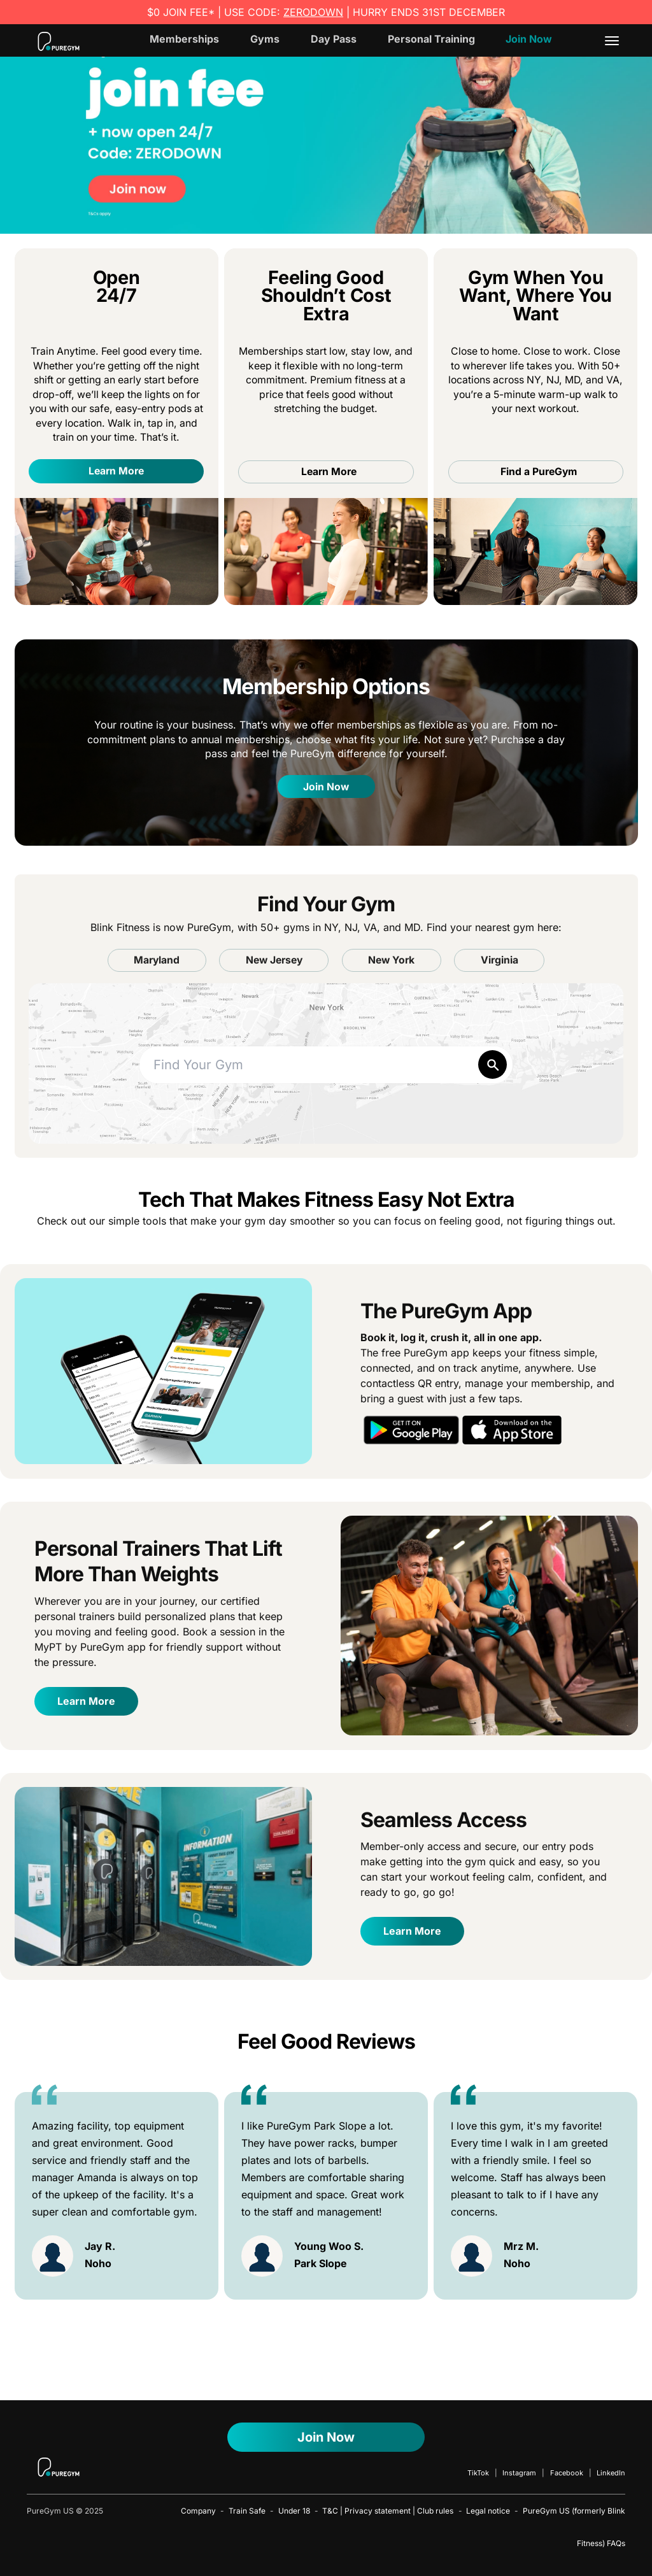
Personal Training (431, 38)
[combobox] (326, 1065)
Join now (326, 2437)
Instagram (519, 2472)
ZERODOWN (313, 12)
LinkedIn (611, 2472)
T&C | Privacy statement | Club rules (387, 2511)
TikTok (478, 2472)
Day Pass (334, 38)
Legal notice (488, 2511)
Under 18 (294, 2511)
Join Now (529, 38)
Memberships (184, 38)
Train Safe (247, 2511)
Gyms (265, 38)
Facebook (566, 2472)
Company (198, 2511)
